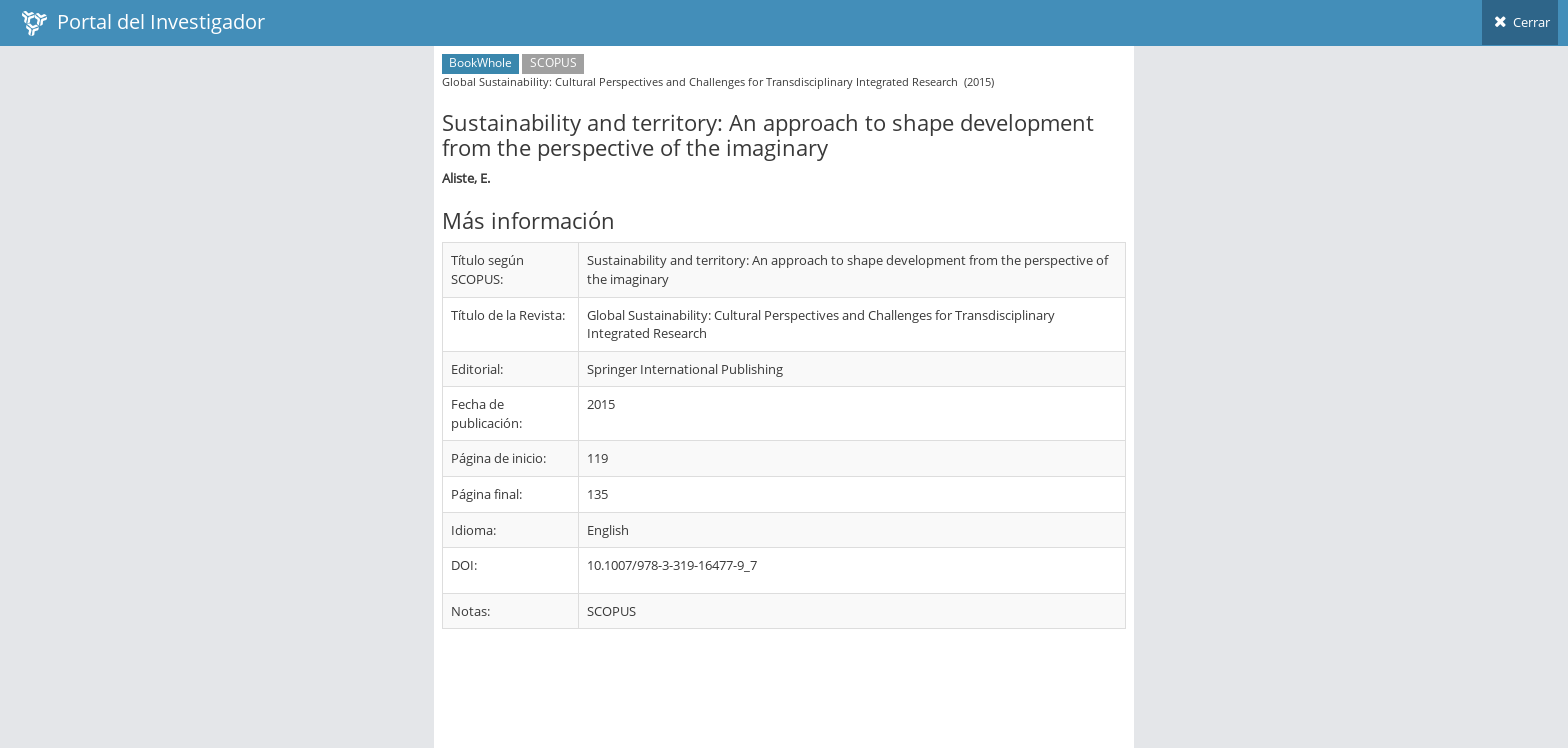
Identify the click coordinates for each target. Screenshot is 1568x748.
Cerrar (1520, 22)
